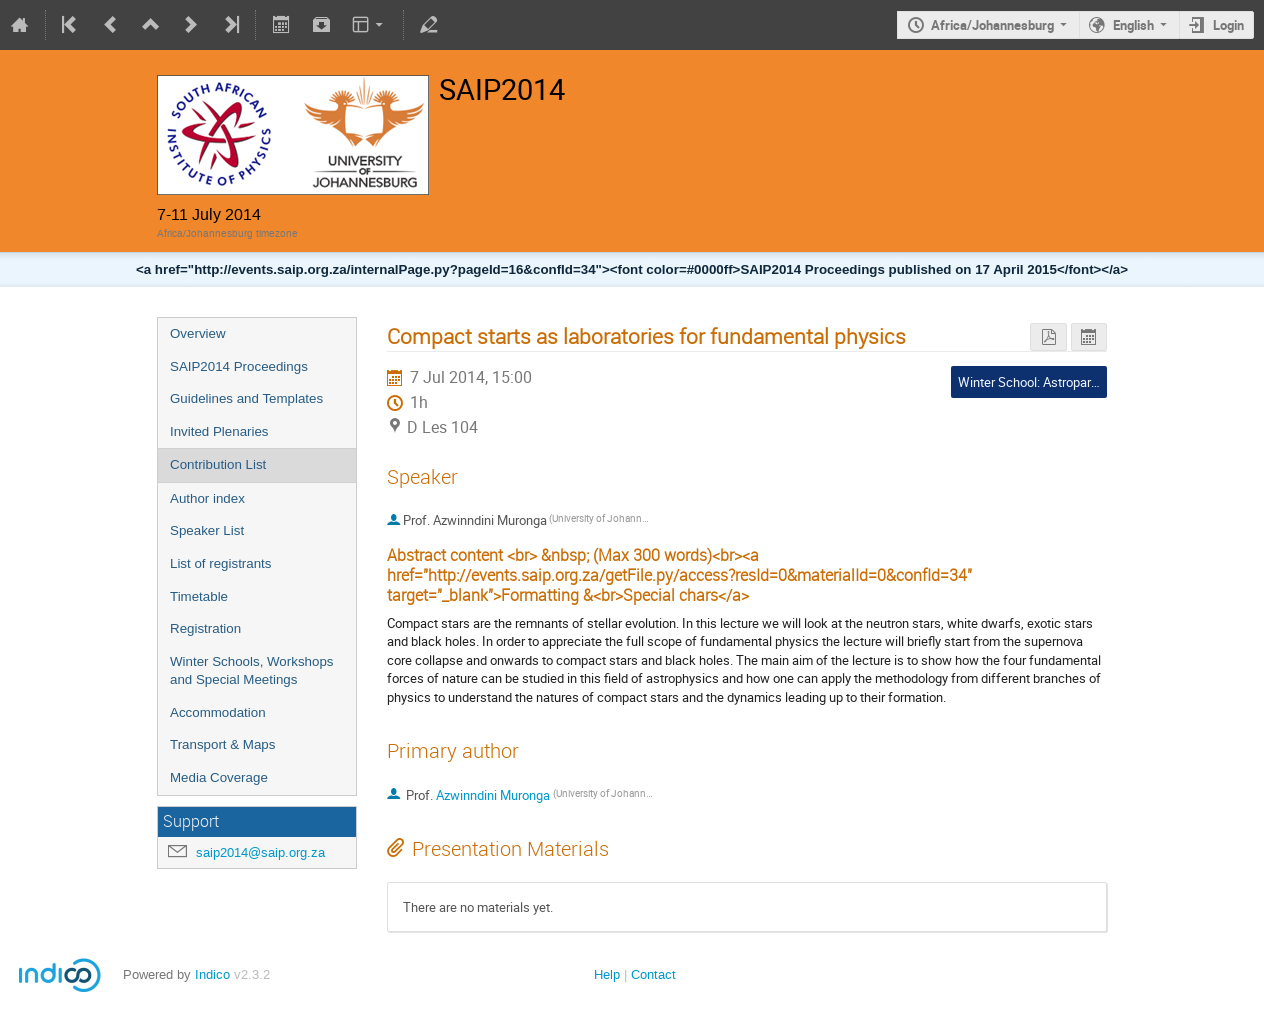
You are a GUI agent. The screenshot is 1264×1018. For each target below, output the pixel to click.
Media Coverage (219, 777)
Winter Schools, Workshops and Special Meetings (251, 671)
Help (607, 974)
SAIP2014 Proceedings (239, 366)
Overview (198, 333)
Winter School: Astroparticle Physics (1060, 382)
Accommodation (218, 712)
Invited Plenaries (219, 431)
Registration (205, 628)
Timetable (199, 596)
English (1133, 25)
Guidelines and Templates (246, 398)
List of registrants (220, 563)
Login (1228, 25)
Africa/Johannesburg (992, 25)
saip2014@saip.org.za (260, 852)
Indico (212, 974)
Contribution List (218, 464)
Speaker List (207, 530)
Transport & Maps (222, 744)
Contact (653, 974)
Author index (207, 498)
